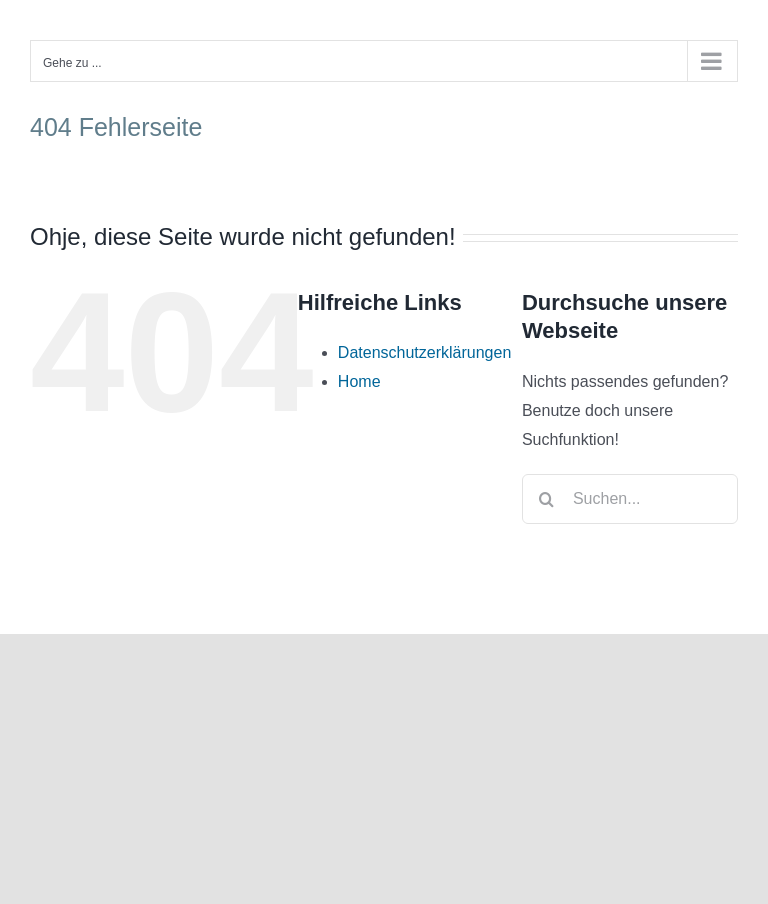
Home (359, 381)
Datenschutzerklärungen (424, 352)
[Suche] (547, 499)
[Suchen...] (630, 499)
